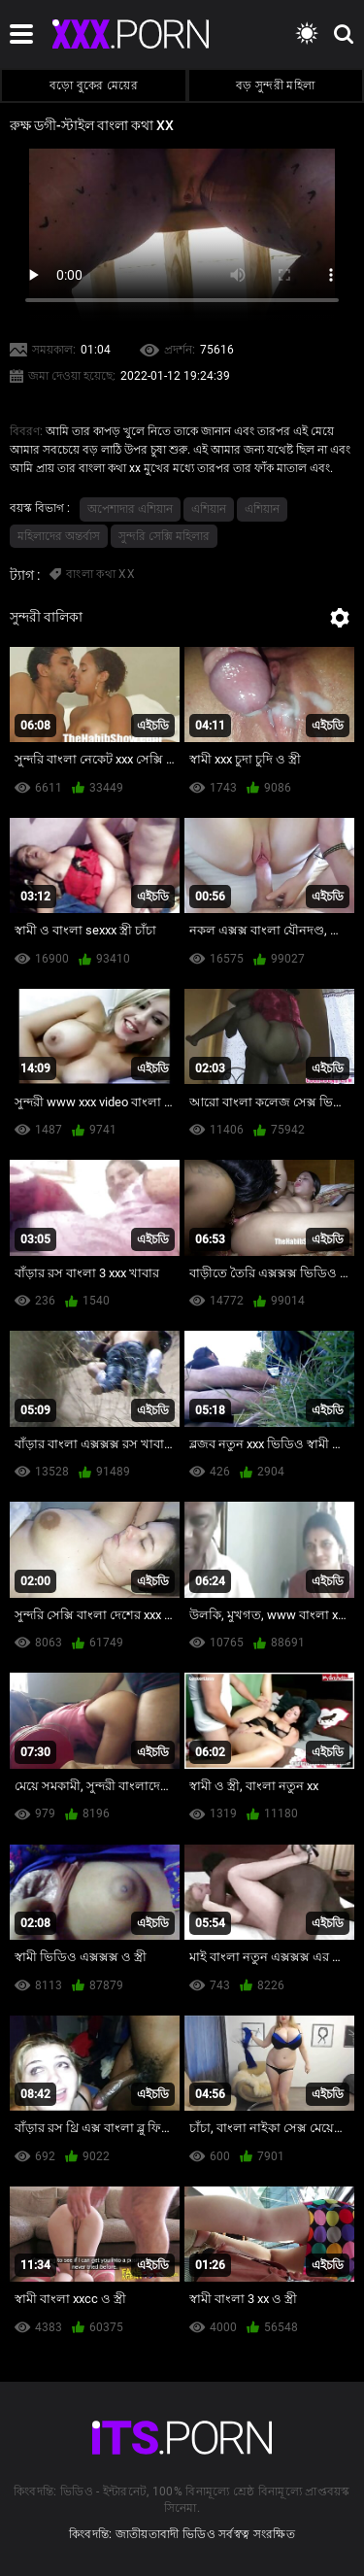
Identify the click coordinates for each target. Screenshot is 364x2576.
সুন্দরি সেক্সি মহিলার (164, 536)
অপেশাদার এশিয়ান (130, 509)
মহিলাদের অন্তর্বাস (58, 536)
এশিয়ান (208, 509)
